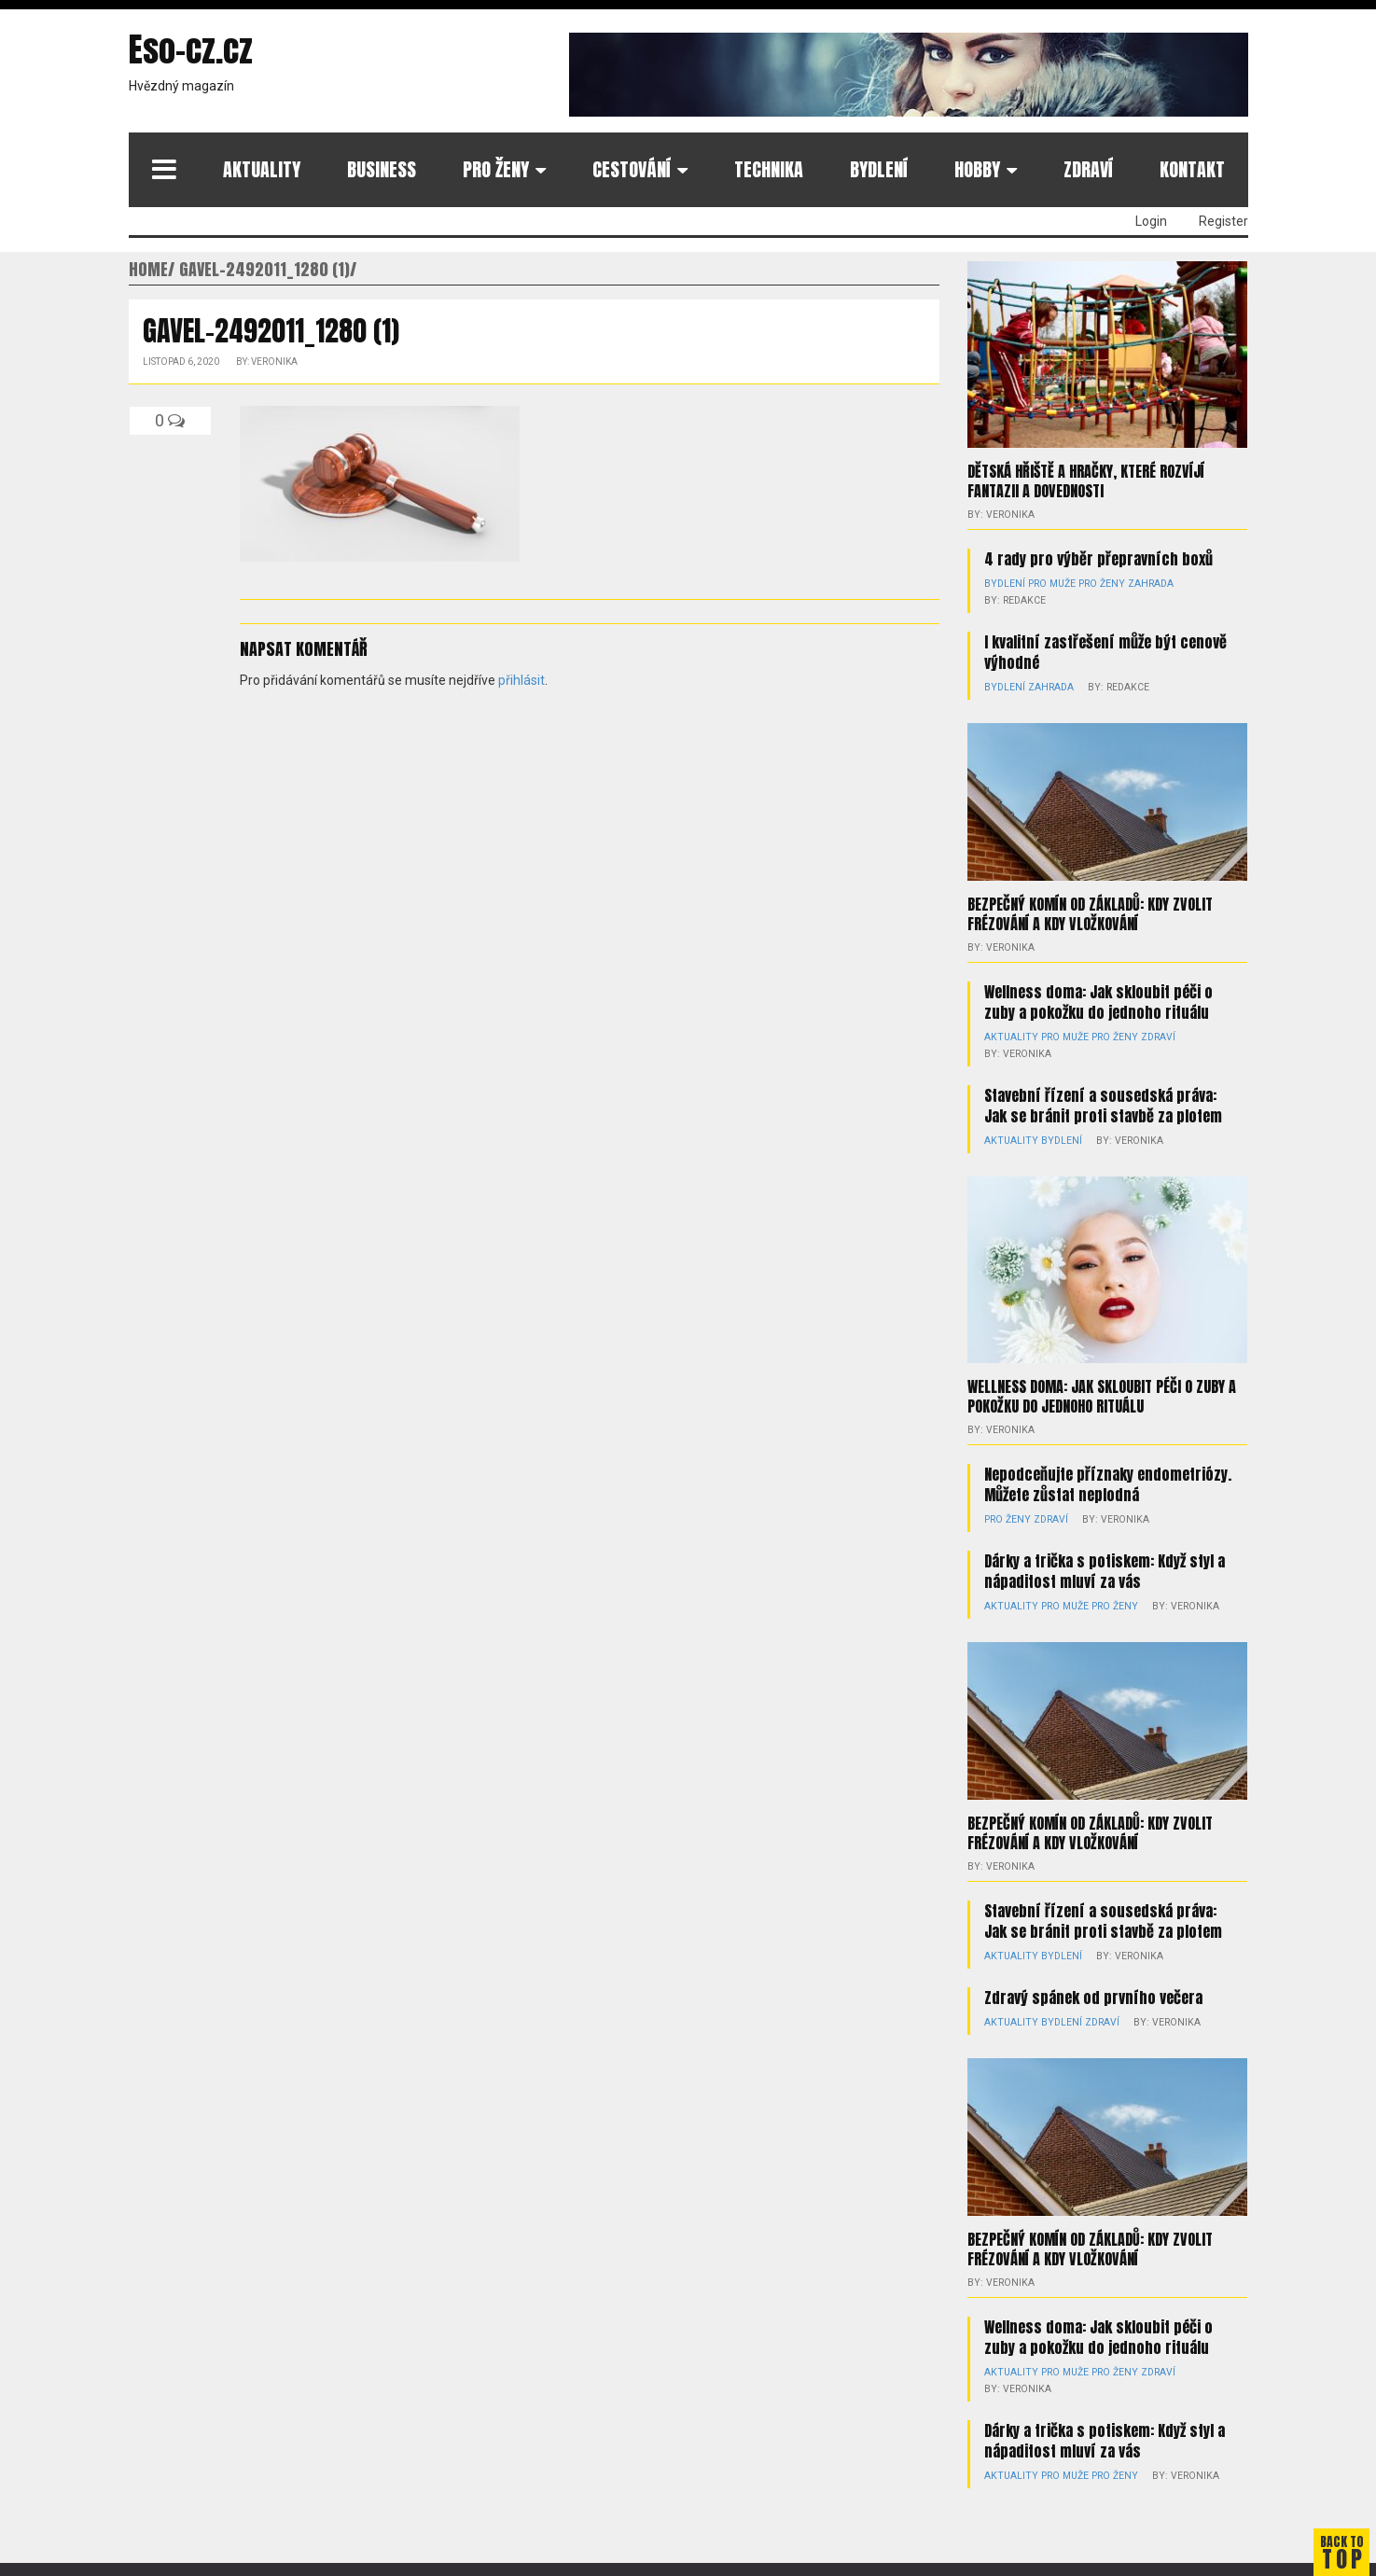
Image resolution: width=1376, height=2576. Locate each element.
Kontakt (1192, 169)
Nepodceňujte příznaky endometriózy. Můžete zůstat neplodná (1107, 1481)
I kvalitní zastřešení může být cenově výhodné (1105, 651)
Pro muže (1048, 583)
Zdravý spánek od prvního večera (1093, 1995)
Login (1151, 221)
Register (1223, 221)
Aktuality (261, 169)
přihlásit (521, 680)
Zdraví (1088, 169)
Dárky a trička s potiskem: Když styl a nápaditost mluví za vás (1104, 1568)
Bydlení (879, 169)
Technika (768, 169)
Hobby (977, 169)
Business (381, 169)
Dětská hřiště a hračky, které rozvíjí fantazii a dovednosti (1085, 480)
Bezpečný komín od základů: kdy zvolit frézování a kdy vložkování (1090, 912)
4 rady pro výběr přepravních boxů (1098, 558)
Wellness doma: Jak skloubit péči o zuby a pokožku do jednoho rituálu (1098, 1000)
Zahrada (1142, 583)
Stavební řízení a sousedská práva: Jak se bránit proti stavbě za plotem (1103, 1103)
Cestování (631, 169)
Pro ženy (496, 169)
